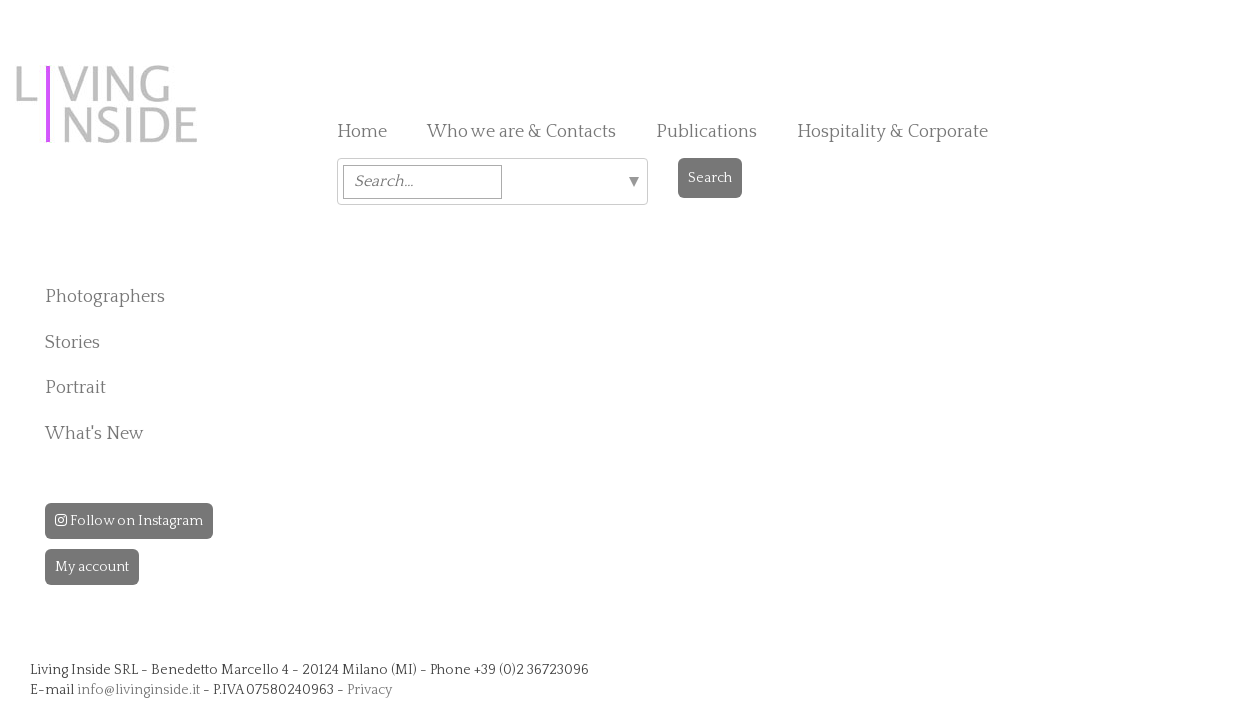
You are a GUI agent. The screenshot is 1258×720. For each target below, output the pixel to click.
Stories (72, 343)
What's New (94, 434)
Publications (706, 132)
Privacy (369, 690)
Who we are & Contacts (521, 132)
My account (92, 567)
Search (710, 178)
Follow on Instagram (129, 521)
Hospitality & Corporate (892, 132)
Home (362, 132)
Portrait (75, 388)
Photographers (105, 297)
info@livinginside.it (138, 690)
